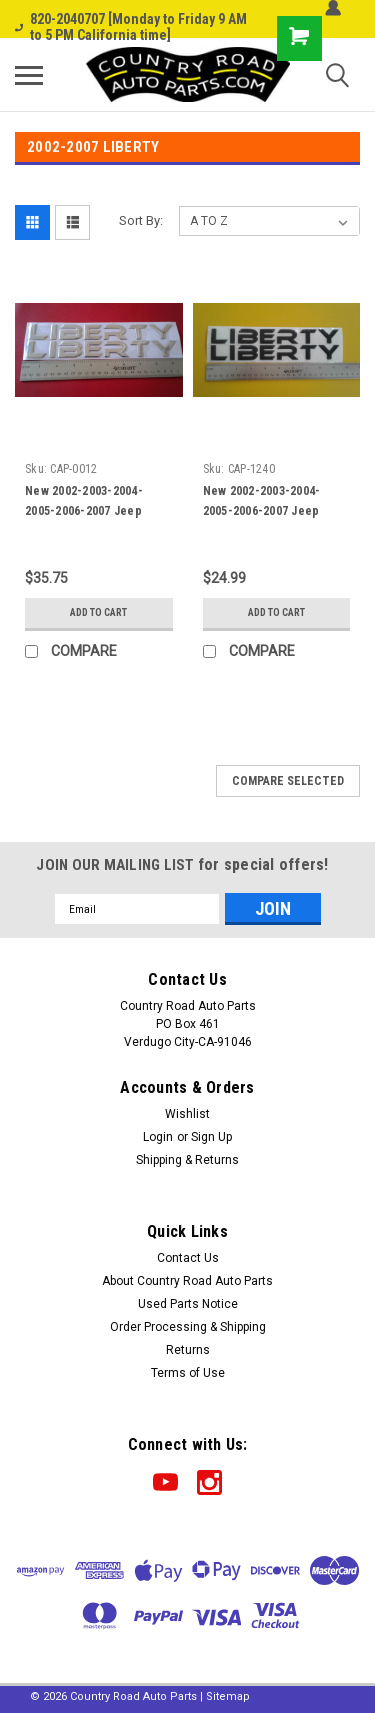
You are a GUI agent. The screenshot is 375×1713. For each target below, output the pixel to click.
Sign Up (211, 1137)
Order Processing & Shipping (188, 1327)
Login (158, 1137)
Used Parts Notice (188, 1304)
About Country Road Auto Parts (187, 1281)
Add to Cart (98, 612)
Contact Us (188, 1258)
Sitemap (228, 1696)
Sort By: (141, 220)
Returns (188, 1350)
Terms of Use (188, 1373)
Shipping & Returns (187, 1160)
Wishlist (187, 1114)
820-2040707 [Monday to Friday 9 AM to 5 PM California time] (131, 27)
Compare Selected (288, 781)
